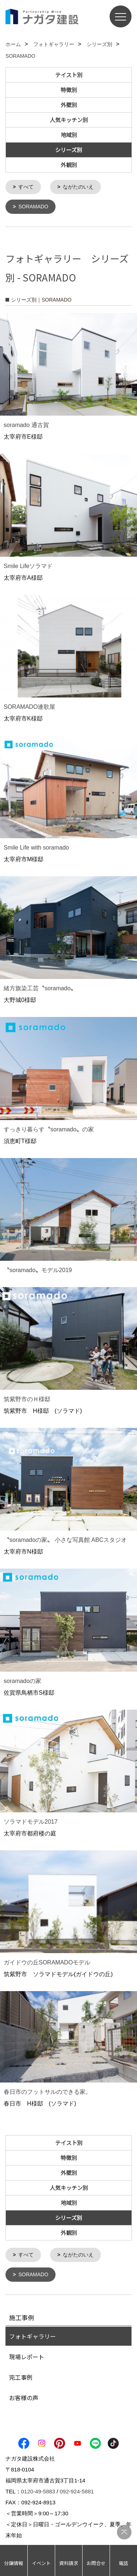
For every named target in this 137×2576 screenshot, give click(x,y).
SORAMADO (33, 206)
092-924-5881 (77, 2490)
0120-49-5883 (38, 2490)
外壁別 (69, 105)
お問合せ (96, 2563)
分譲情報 (13, 2563)
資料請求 (68, 2563)
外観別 (69, 165)
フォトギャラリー (32, 2334)
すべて (26, 187)
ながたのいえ (78, 187)
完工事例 (21, 2375)
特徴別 (69, 90)
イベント (41, 2563)
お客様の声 (23, 2396)
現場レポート (26, 2355)
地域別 (69, 135)
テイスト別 (69, 75)
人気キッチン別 (69, 120)
